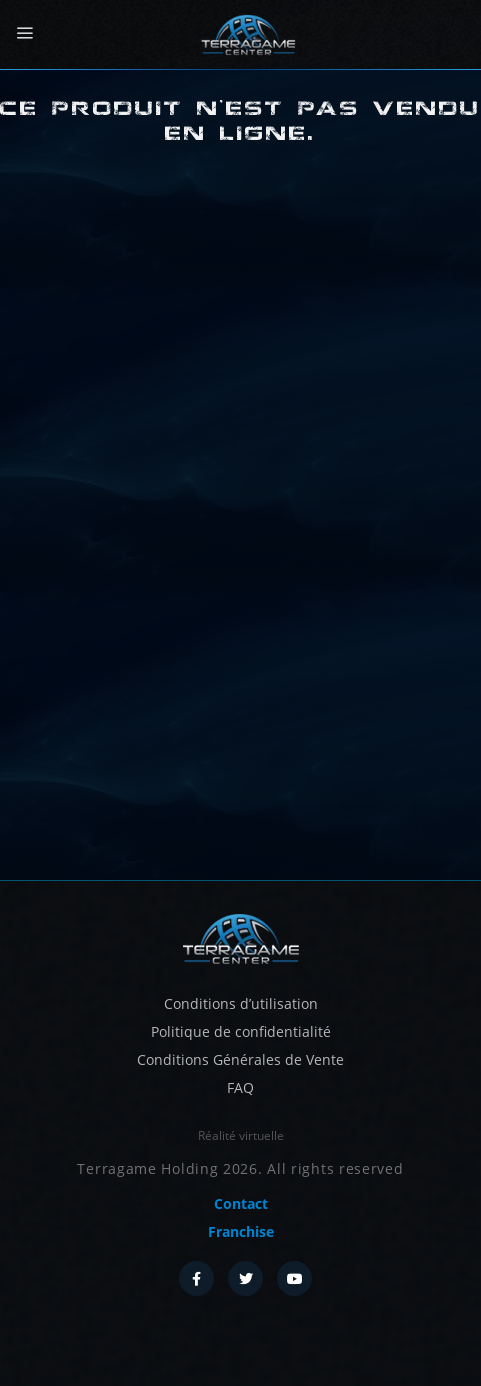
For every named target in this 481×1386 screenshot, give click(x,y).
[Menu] (24, 33)
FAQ (240, 1087)
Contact (241, 1203)
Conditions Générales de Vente (240, 1059)
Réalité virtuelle (241, 1135)
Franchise (241, 1231)
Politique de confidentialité (241, 1031)
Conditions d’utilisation (241, 1003)
